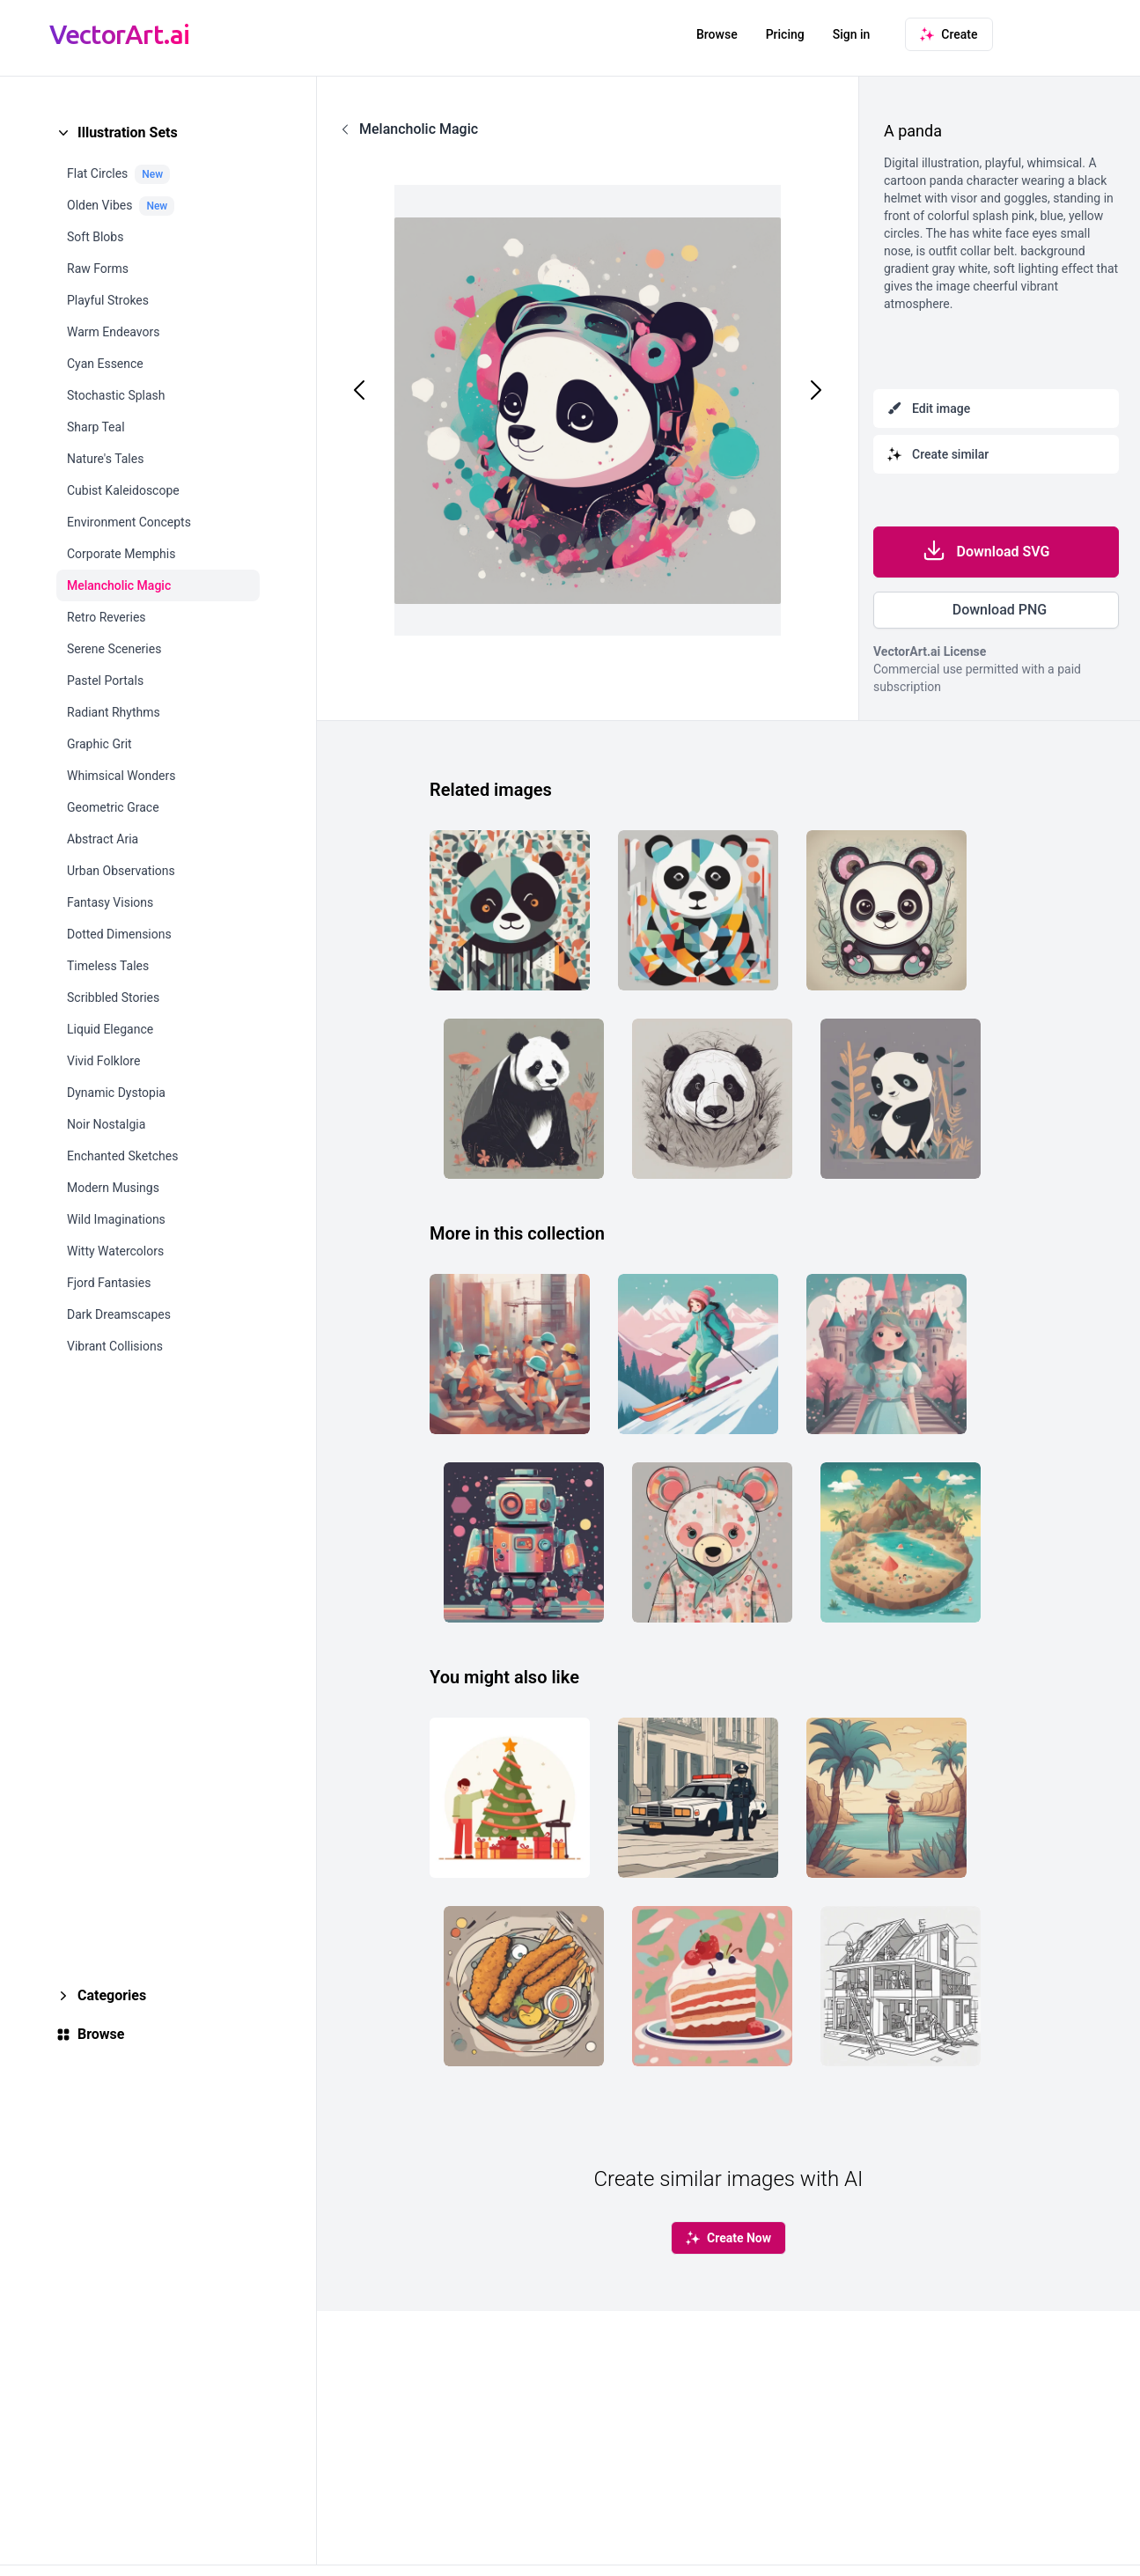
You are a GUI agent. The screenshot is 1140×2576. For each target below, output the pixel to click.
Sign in (852, 34)
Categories (111, 1995)
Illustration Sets (127, 132)
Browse (717, 34)
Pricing (785, 34)
